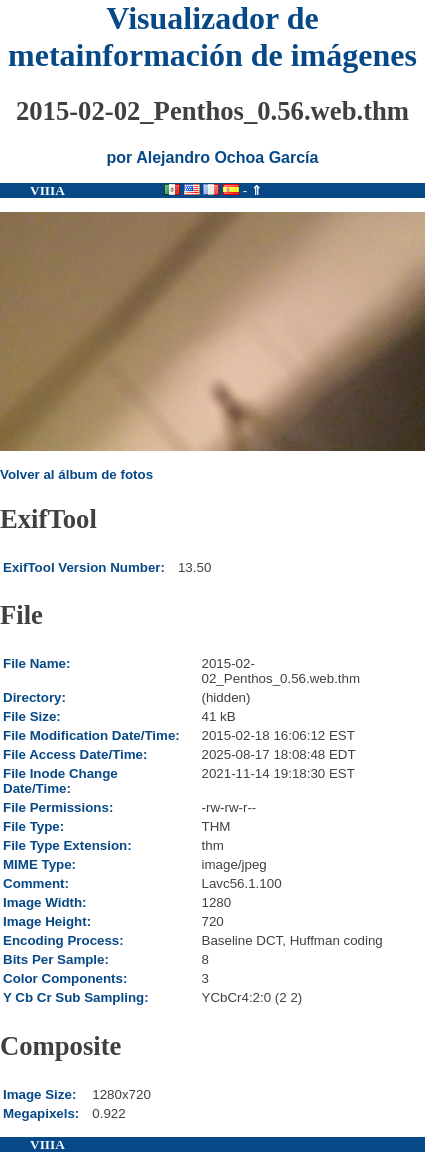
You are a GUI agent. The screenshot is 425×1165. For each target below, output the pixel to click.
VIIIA (47, 190)
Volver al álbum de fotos (76, 474)
